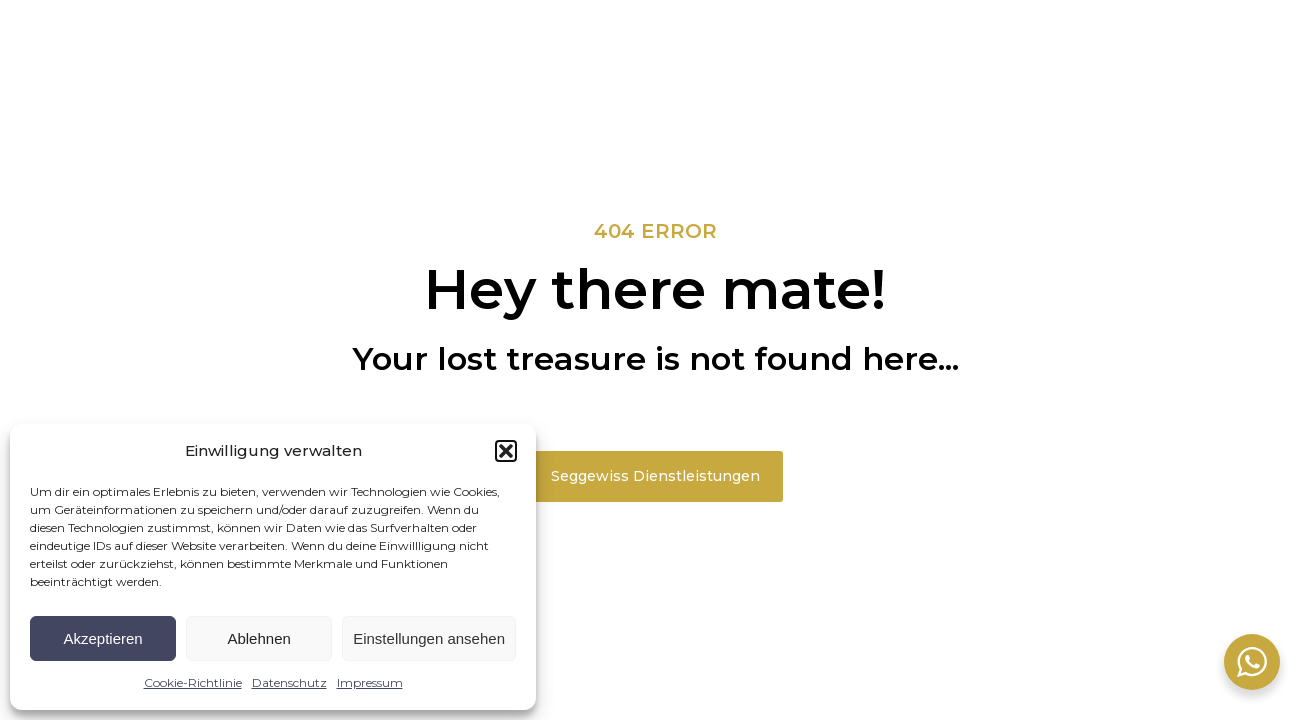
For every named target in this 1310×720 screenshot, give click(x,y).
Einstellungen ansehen (429, 638)
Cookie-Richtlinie (193, 682)
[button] (506, 451)
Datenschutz (289, 682)
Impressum (370, 682)
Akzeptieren (102, 638)
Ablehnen (258, 638)
